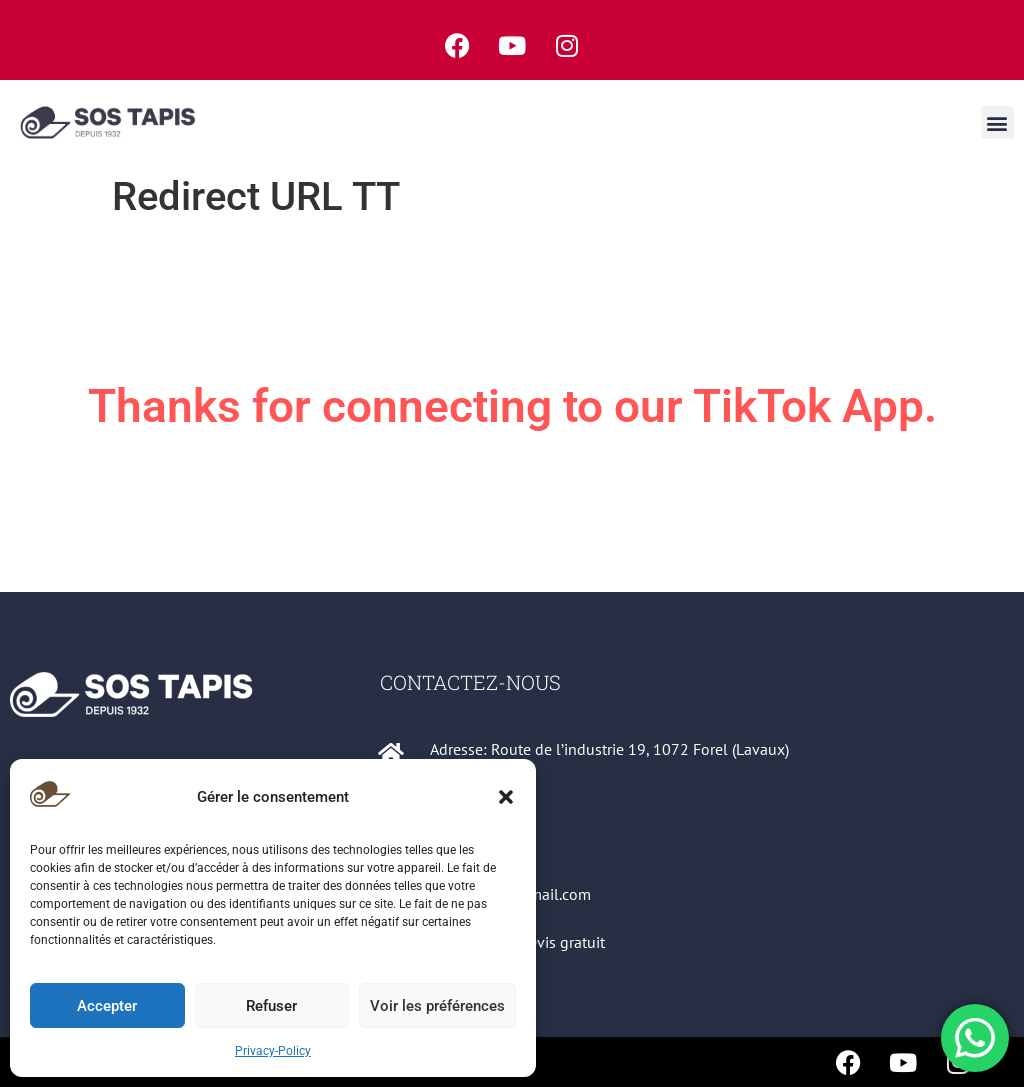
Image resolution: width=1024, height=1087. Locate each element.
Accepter (107, 1006)
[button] (506, 797)
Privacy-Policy (273, 1051)
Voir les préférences (437, 1006)
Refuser (271, 1006)
